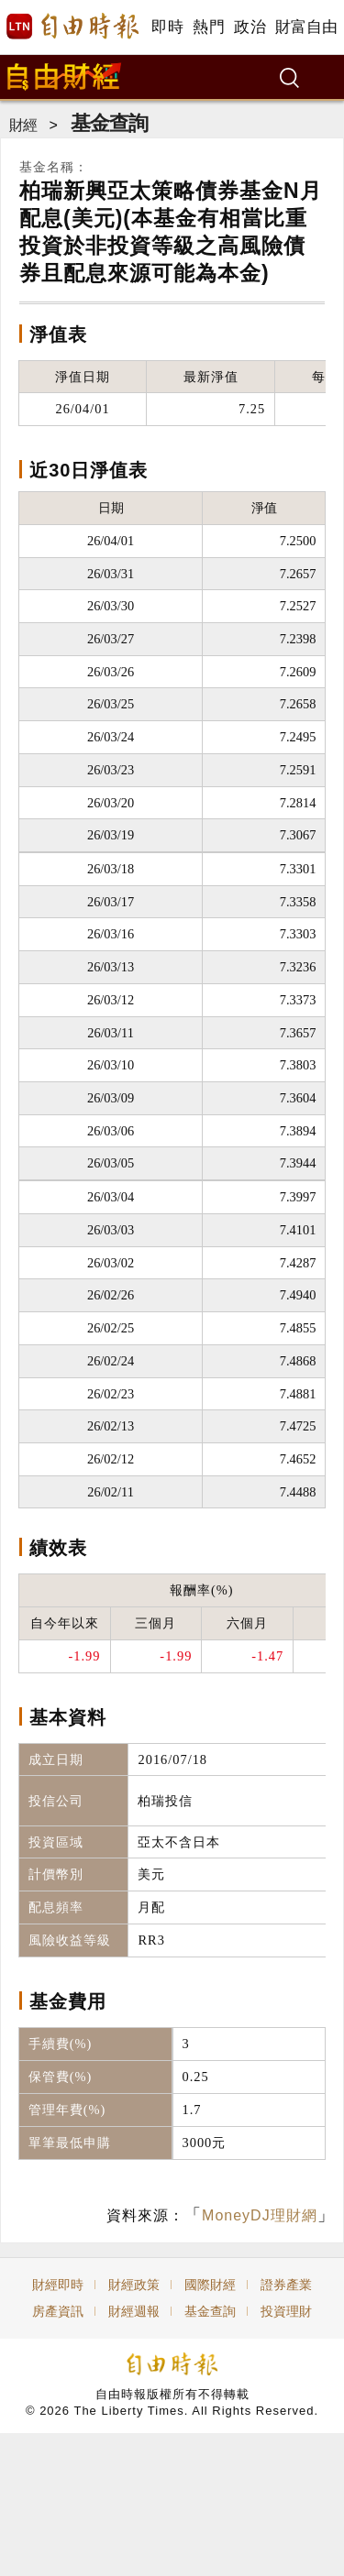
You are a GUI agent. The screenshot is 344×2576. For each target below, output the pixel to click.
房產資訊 (57, 2311)
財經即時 (57, 2284)
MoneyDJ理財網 (259, 2215)
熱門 (209, 27)
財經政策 (134, 2284)
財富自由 (306, 27)
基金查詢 (109, 123)
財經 (23, 125)
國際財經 (210, 2284)
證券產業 (286, 2284)
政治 (250, 27)
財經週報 (134, 2311)
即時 (167, 27)
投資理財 (286, 2311)
